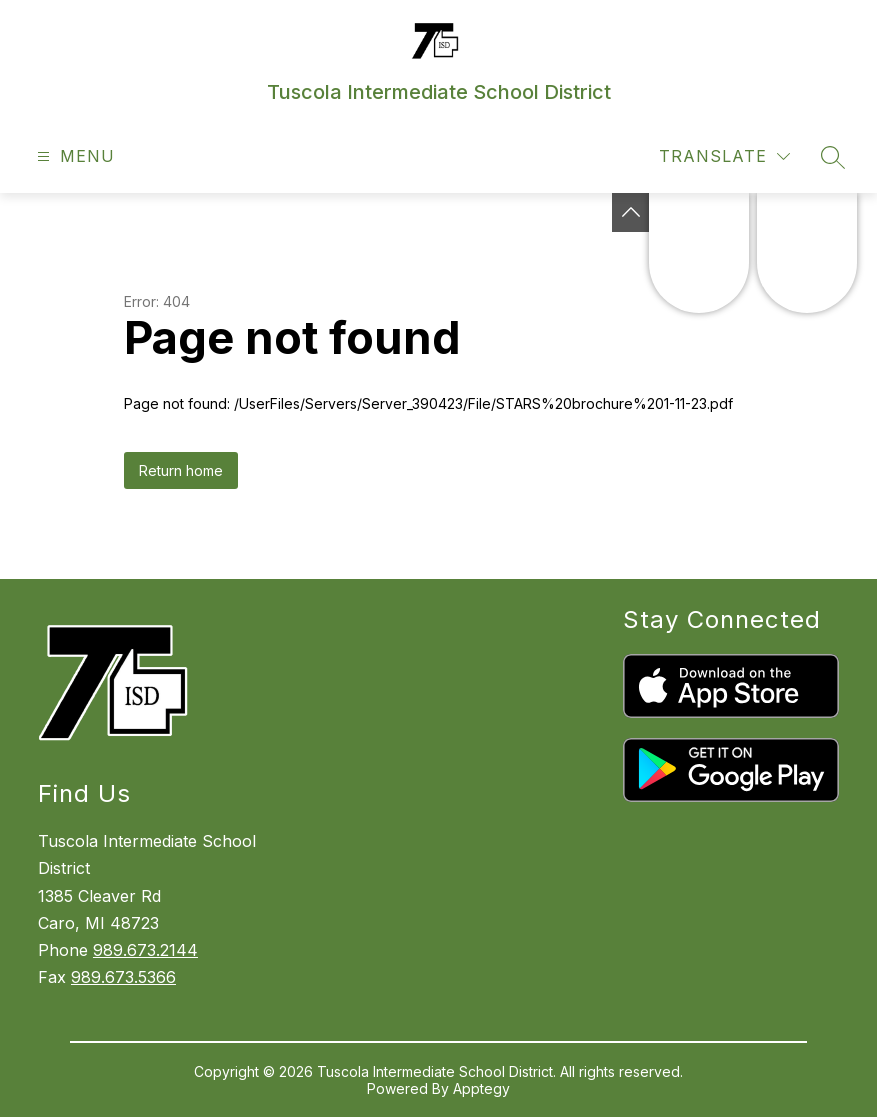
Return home (181, 470)
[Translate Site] (724, 156)
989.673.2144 (145, 950)
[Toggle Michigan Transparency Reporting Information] (631, 212)
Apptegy (481, 1088)
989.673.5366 (123, 977)
